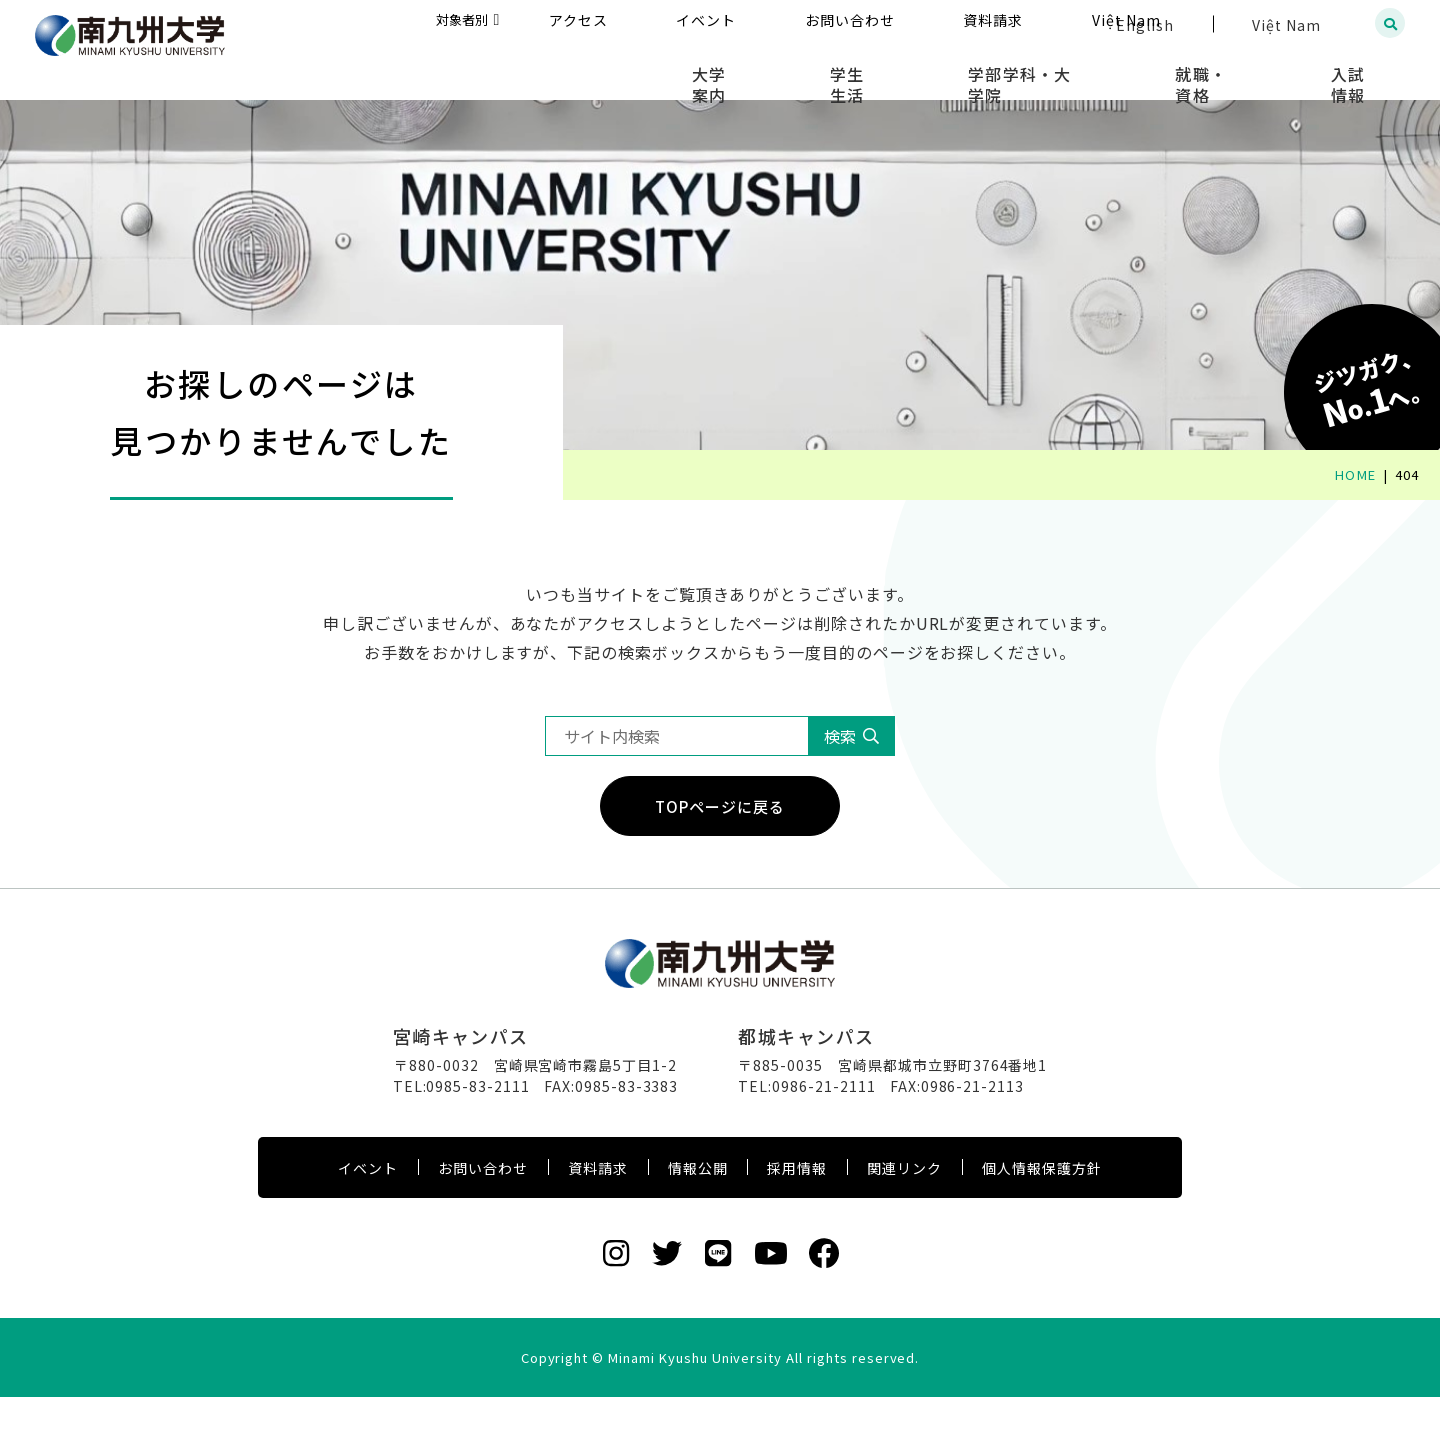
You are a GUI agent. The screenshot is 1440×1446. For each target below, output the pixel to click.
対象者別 (656, 24)
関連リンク (904, 1216)
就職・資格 (1247, 70)
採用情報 (797, 1216)
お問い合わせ (483, 1216)
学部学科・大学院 (1095, 70)
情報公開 (698, 1216)
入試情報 (1365, 70)
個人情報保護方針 (1042, 1216)
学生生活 (951, 70)
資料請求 (598, 1216)
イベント (368, 1216)
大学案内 (842, 70)
